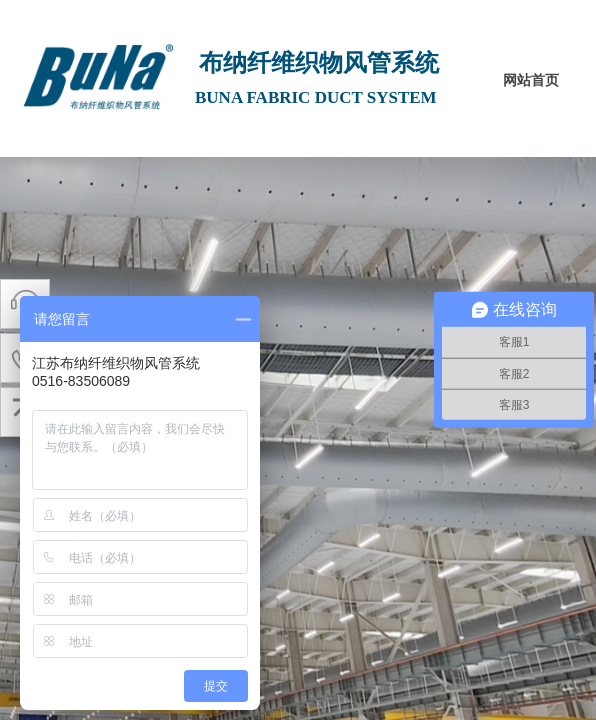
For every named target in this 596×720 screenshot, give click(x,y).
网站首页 (531, 80)
